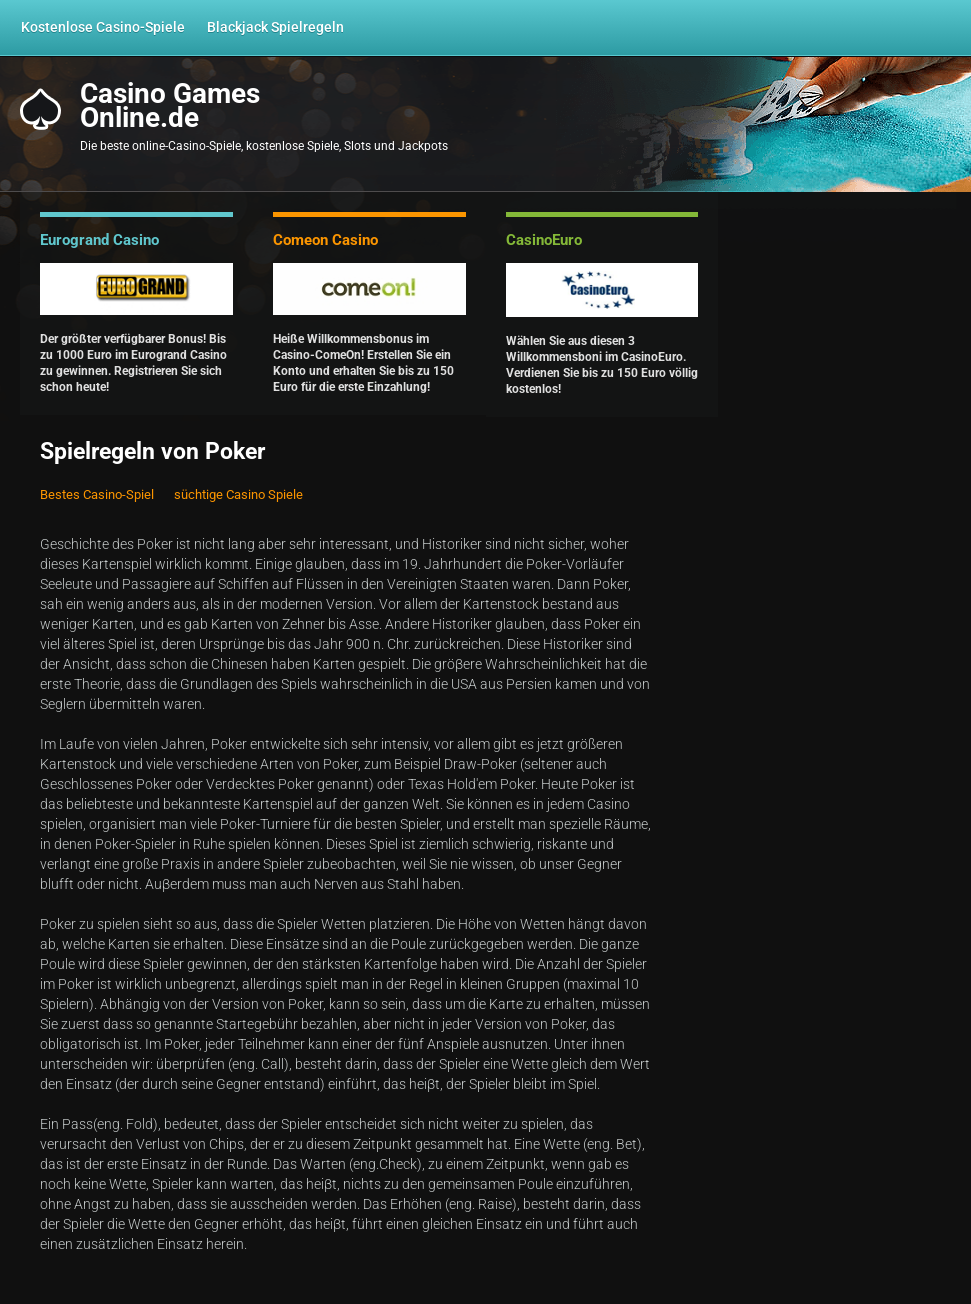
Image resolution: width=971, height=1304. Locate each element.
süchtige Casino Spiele (238, 494)
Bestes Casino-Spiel (97, 494)
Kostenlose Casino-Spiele (103, 27)
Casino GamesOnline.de (170, 106)
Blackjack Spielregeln (275, 27)
